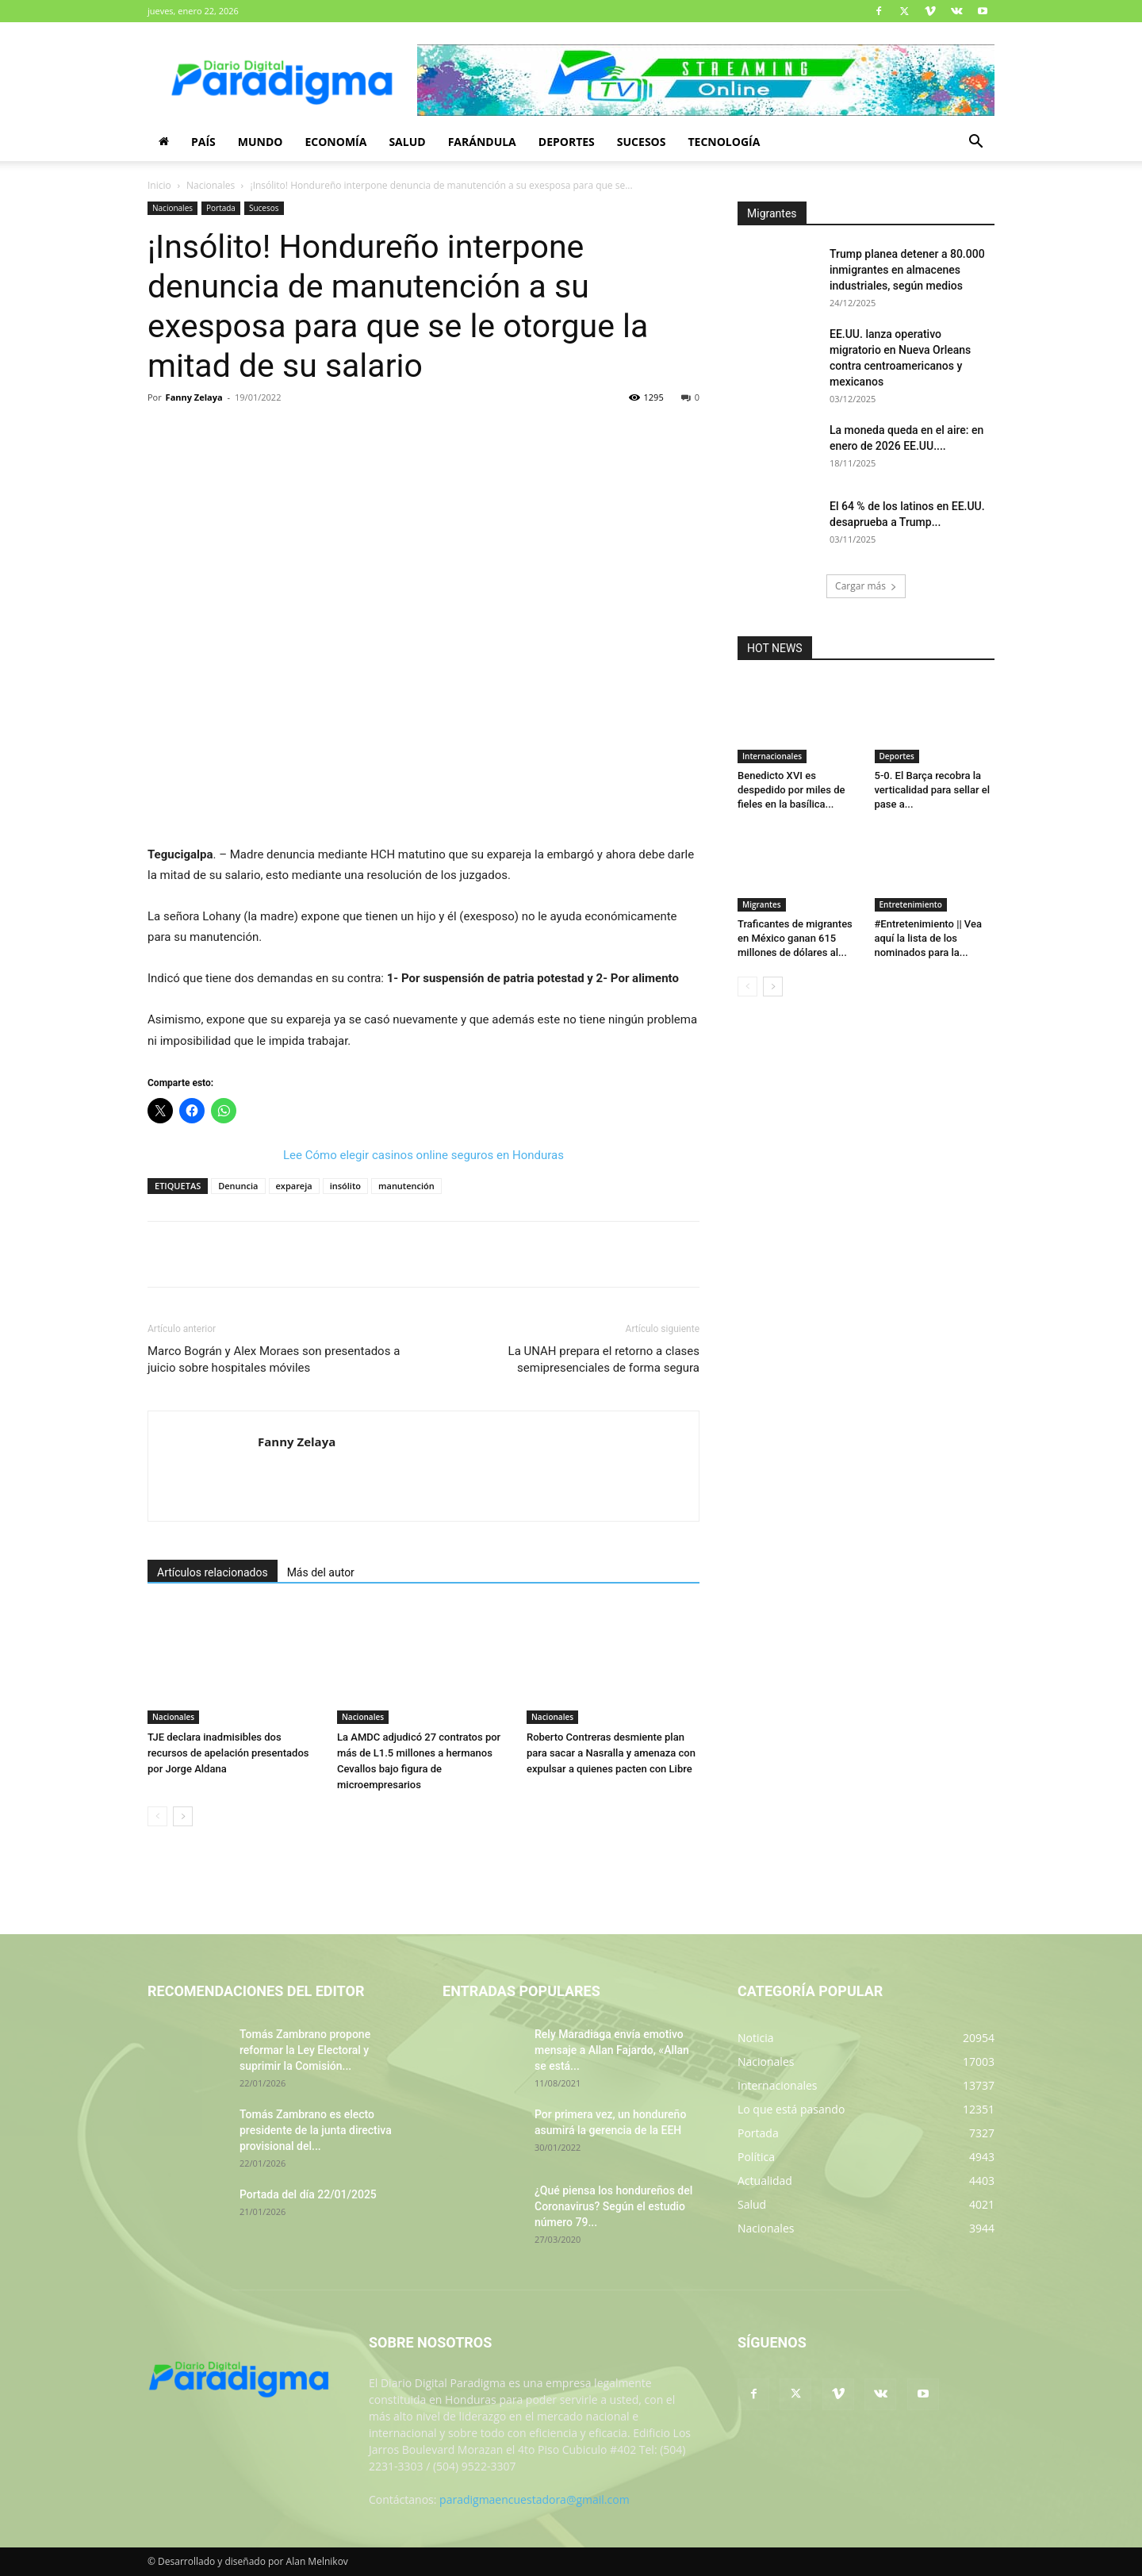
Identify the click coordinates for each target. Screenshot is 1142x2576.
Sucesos (641, 141)
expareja (294, 1186)
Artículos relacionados (212, 1572)
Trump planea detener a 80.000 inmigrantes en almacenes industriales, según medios (907, 270)
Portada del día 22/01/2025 (308, 2194)
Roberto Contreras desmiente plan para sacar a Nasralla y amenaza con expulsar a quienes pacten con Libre (611, 1753)
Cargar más (866, 586)
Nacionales (210, 185)
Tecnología (724, 141)
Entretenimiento (910, 904)
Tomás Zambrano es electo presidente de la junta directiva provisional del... (316, 2130)
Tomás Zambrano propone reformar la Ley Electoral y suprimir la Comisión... (305, 2050)
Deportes (566, 141)
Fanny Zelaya (194, 397)
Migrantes (761, 904)
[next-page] (183, 1816)
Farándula (482, 141)
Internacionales (772, 756)
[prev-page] (157, 1816)
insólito (345, 1186)
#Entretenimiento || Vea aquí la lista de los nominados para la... (928, 938)
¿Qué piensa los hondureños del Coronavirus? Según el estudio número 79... (613, 2206)
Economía (335, 141)
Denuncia (238, 1186)
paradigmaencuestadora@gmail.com (534, 2499)
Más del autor (320, 1572)
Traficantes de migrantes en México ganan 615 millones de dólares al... (795, 938)
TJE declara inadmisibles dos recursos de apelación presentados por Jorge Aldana (228, 1753)
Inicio (159, 185)
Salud (407, 141)
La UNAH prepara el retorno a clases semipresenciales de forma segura (603, 1359)
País (203, 141)
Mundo (260, 141)
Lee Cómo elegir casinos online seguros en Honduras (423, 1155)
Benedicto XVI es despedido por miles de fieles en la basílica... (791, 790)
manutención (406, 1186)
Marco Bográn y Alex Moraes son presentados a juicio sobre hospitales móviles (274, 1359)
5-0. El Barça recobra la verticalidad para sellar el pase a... (933, 790)
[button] (975, 143)
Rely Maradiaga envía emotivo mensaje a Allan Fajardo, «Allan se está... (612, 2050)
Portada (221, 207)
